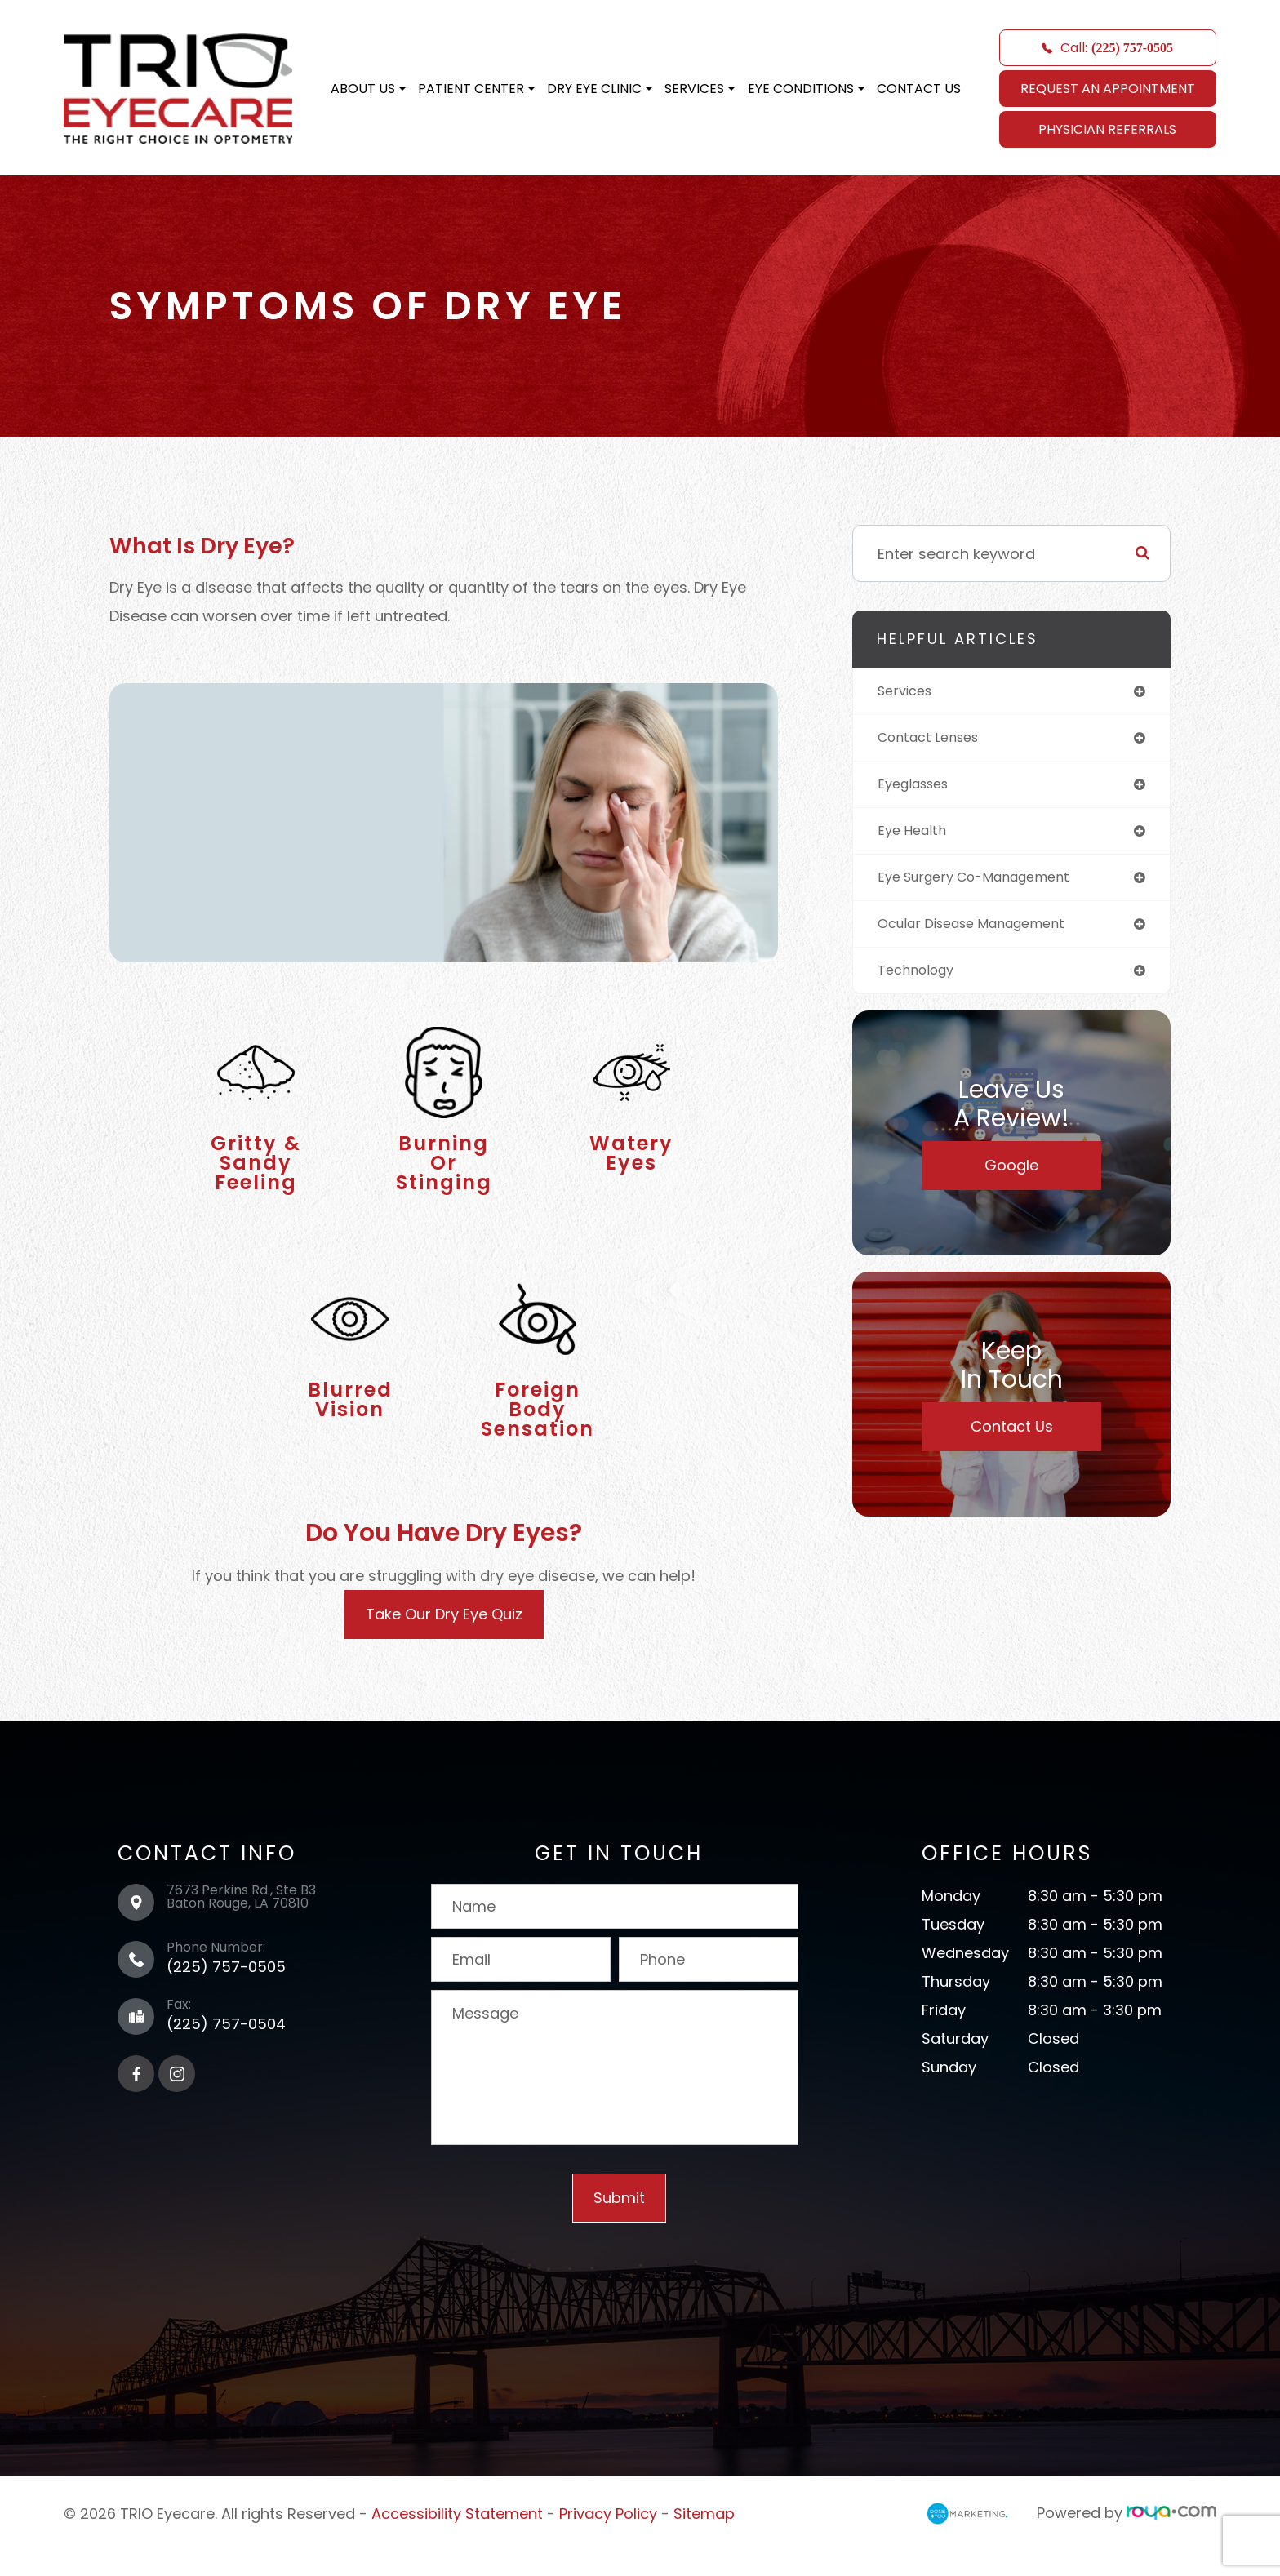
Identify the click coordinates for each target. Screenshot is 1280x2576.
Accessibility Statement (457, 2537)
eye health (915, 836)
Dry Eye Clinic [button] (599, 88)
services (908, 692)
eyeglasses (918, 788)
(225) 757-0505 (226, 1991)
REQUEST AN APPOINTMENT (1107, 88)
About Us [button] (368, 88)
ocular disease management (983, 932)
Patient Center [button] (476, 88)
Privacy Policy (608, 2537)
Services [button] (699, 88)
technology (920, 980)
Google (1011, 1176)
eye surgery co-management (986, 884)
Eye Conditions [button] (806, 88)
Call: (1107, 47)
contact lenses (934, 740)
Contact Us (919, 88)
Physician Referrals (1107, 129)
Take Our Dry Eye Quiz (444, 1638)
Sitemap (704, 2537)
